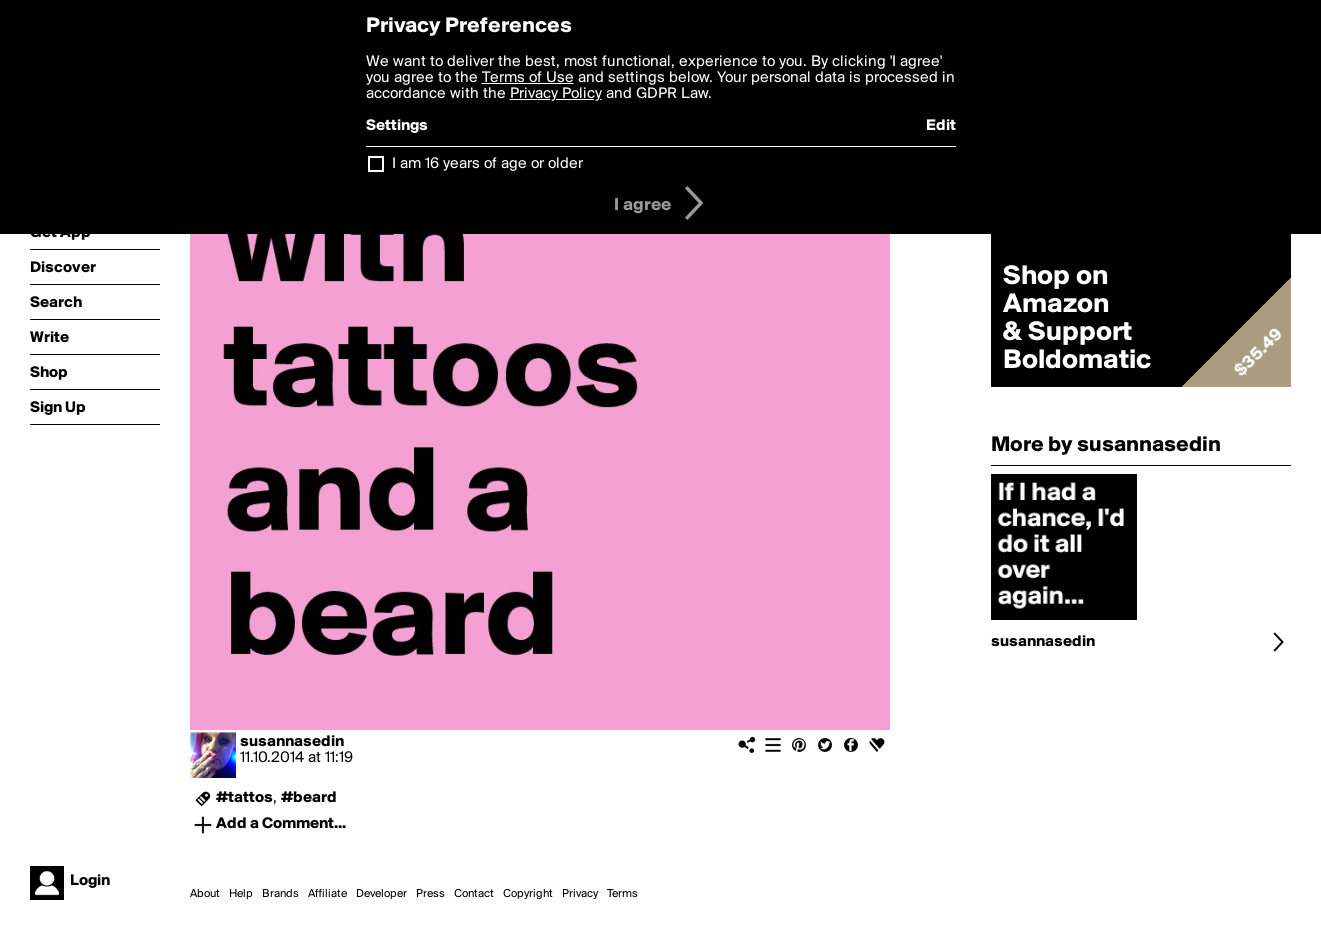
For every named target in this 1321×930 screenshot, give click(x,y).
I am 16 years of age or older (487, 164)
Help (241, 894)
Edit (941, 126)
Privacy (580, 894)
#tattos (244, 798)
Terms (622, 894)
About (205, 894)
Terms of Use (528, 78)
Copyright (528, 894)
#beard (309, 798)
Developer (381, 894)
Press (430, 894)
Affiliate (327, 894)
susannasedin (292, 742)
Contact (474, 894)
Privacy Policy (556, 94)
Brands (280, 894)
